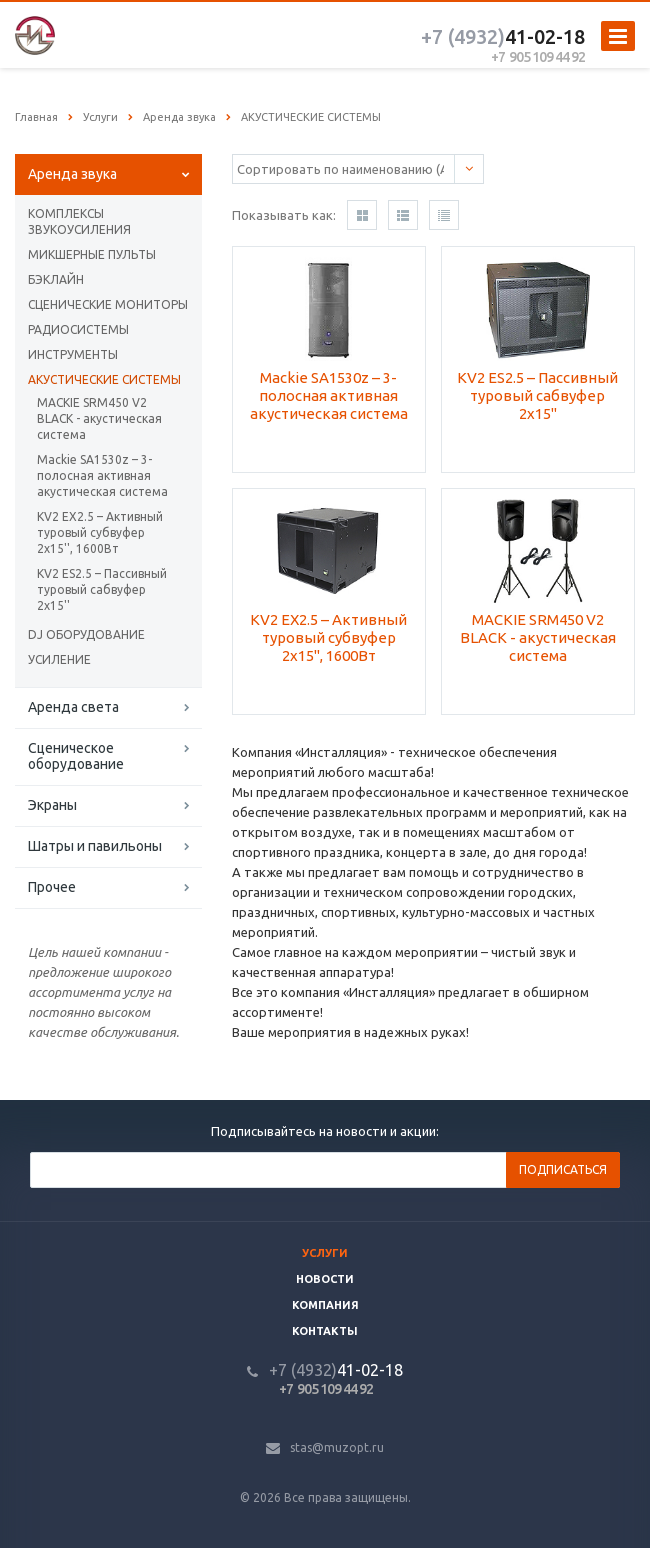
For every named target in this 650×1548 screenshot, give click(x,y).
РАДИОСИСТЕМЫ (78, 329)
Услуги (325, 1253)
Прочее (52, 887)
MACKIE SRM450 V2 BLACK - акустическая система (99, 418)
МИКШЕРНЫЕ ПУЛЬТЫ (92, 254)
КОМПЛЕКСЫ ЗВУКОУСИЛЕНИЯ (79, 221)
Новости (325, 1279)
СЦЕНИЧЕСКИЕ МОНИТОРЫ (108, 304)
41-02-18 (503, 36)
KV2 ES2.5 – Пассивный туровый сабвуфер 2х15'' (102, 589)
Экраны (52, 805)
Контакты (325, 1331)
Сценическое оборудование (76, 756)
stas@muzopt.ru (337, 1447)
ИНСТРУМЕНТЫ (73, 354)
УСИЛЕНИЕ (59, 659)
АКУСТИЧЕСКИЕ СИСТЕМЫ (104, 379)
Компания (325, 1305)
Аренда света (73, 707)
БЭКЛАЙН (56, 279)
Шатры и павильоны (95, 846)
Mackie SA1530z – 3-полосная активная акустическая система (102, 475)
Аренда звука (72, 174)
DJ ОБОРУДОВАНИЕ (86, 634)
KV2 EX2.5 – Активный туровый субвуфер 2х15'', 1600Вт (100, 532)
